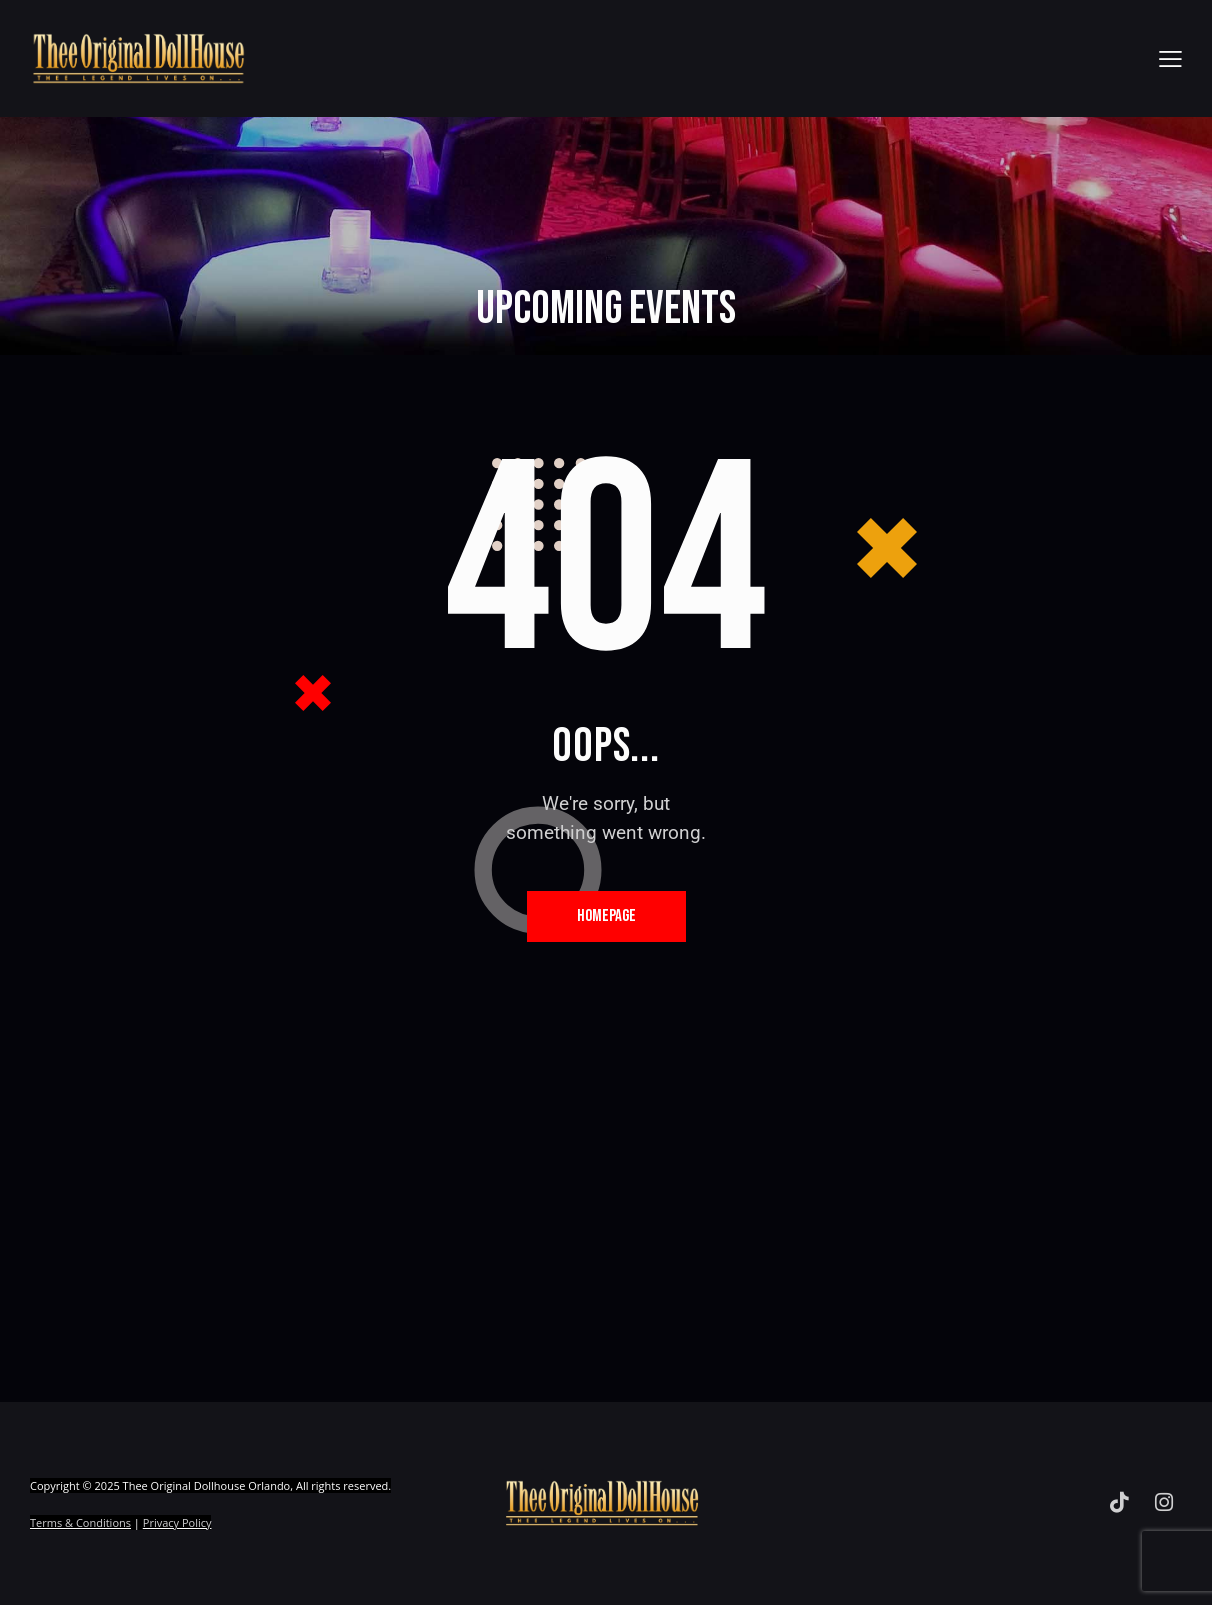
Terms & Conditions (80, 1522)
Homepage (606, 916)
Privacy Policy (177, 1522)
